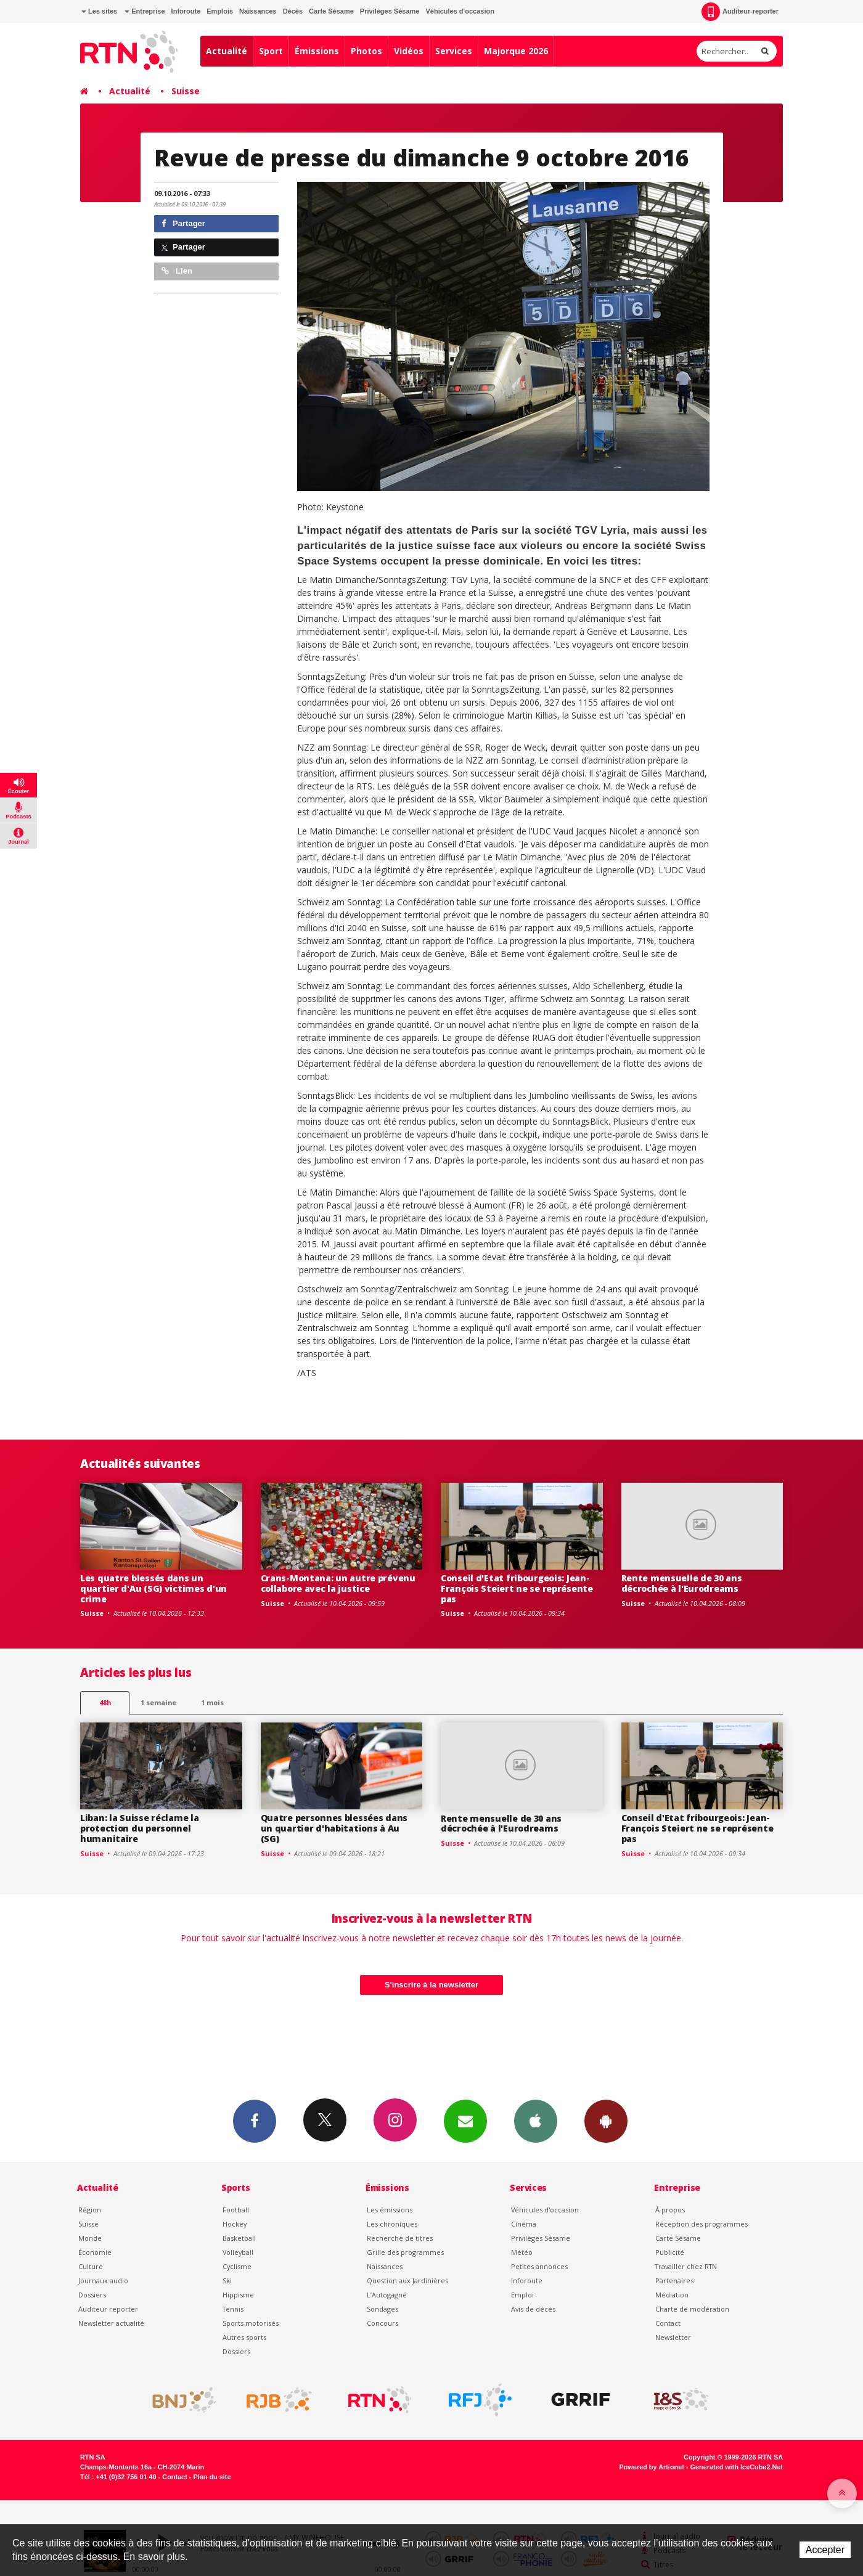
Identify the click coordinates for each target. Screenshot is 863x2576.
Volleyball (238, 2252)
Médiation (672, 2295)
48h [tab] (105, 1702)
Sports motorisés (251, 2323)
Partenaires (674, 2280)
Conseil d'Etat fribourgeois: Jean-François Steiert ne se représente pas (517, 1588)
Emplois (220, 11)
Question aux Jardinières (407, 2280)
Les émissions (389, 2210)
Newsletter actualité (111, 2323)
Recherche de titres (400, 2238)
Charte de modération (692, 2309)
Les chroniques (392, 2224)
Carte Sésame (331, 11)
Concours (382, 2323)
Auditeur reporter (108, 2309)
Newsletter (673, 2337)
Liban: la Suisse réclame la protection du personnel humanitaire (139, 1828)
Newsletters (465, 2121)
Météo (522, 2252)
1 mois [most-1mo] (212, 1702)
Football (236, 2210)
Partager (183, 223)
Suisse (185, 91)
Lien (177, 270)
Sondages (382, 2309)
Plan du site (212, 2476)
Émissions (317, 51)
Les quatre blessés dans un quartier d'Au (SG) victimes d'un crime (153, 1588)
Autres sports (244, 2337)
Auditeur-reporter (740, 11)
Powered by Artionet (652, 2467)
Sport (271, 51)
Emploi (522, 2295)
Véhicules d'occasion (459, 11)
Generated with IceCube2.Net (736, 2467)
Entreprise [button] (145, 11)
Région (89, 2210)
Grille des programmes (405, 2252)
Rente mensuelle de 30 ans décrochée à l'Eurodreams (681, 1583)
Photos (366, 51)
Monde (90, 2238)
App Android (606, 2121)
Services (453, 51)
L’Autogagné (387, 2295)
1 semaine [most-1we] (158, 1702)
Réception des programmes (701, 2224)
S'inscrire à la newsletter (431, 1984)
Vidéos (408, 51)
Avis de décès (533, 2309)
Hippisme (238, 2295)
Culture (90, 2266)
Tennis (233, 2309)
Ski (227, 2280)
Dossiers (92, 2295)
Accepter (825, 2550)
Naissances (258, 11)
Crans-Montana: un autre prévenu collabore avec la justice (338, 1583)
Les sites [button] (99, 11)
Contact (668, 2323)
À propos (670, 2210)
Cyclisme (237, 2266)
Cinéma (523, 2224)
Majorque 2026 (516, 51)
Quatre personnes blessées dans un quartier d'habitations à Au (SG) (334, 1828)
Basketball (239, 2238)
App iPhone (535, 2121)
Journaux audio (103, 2280)
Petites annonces (539, 2266)
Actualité (226, 51)
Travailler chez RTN (686, 2266)
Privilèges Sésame (390, 11)
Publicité (669, 2252)
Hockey (235, 2224)
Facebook (254, 2121)
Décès (293, 11)
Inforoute (186, 11)
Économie (95, 2252)
